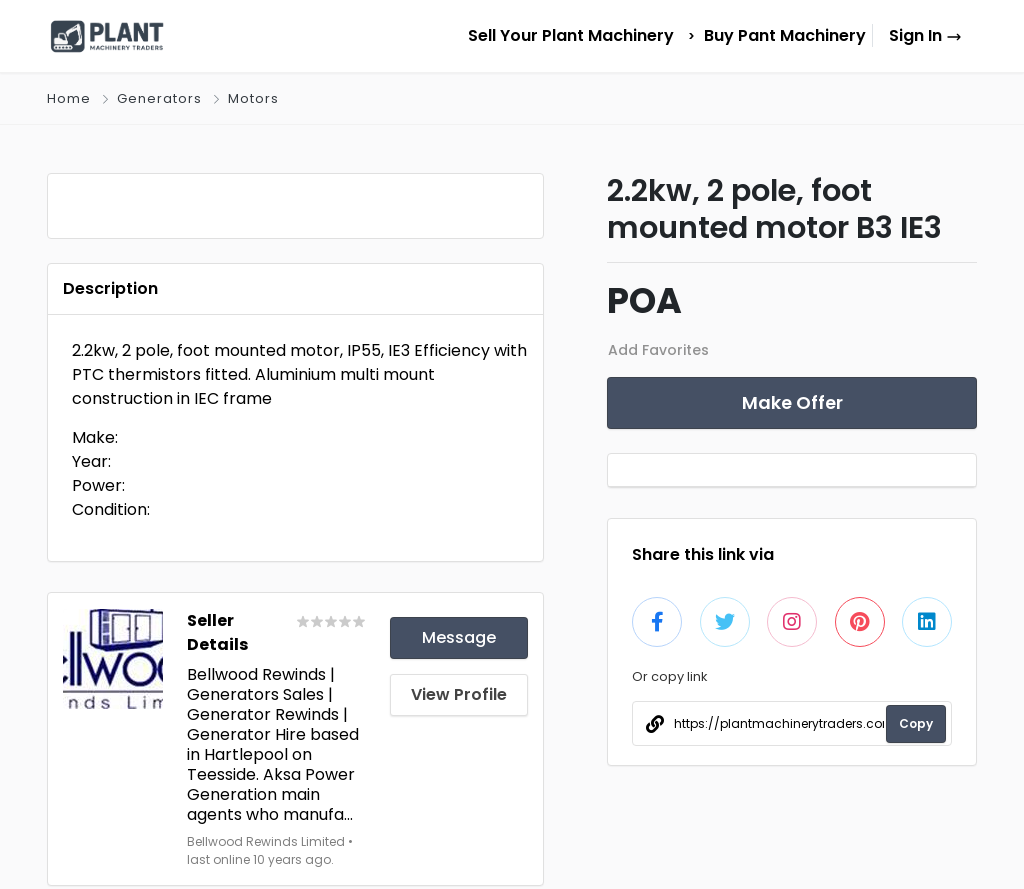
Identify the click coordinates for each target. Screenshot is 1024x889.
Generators (159, 98)
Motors (253, 98)
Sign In (925, 35)
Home (69, 98)
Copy (916, 723)
